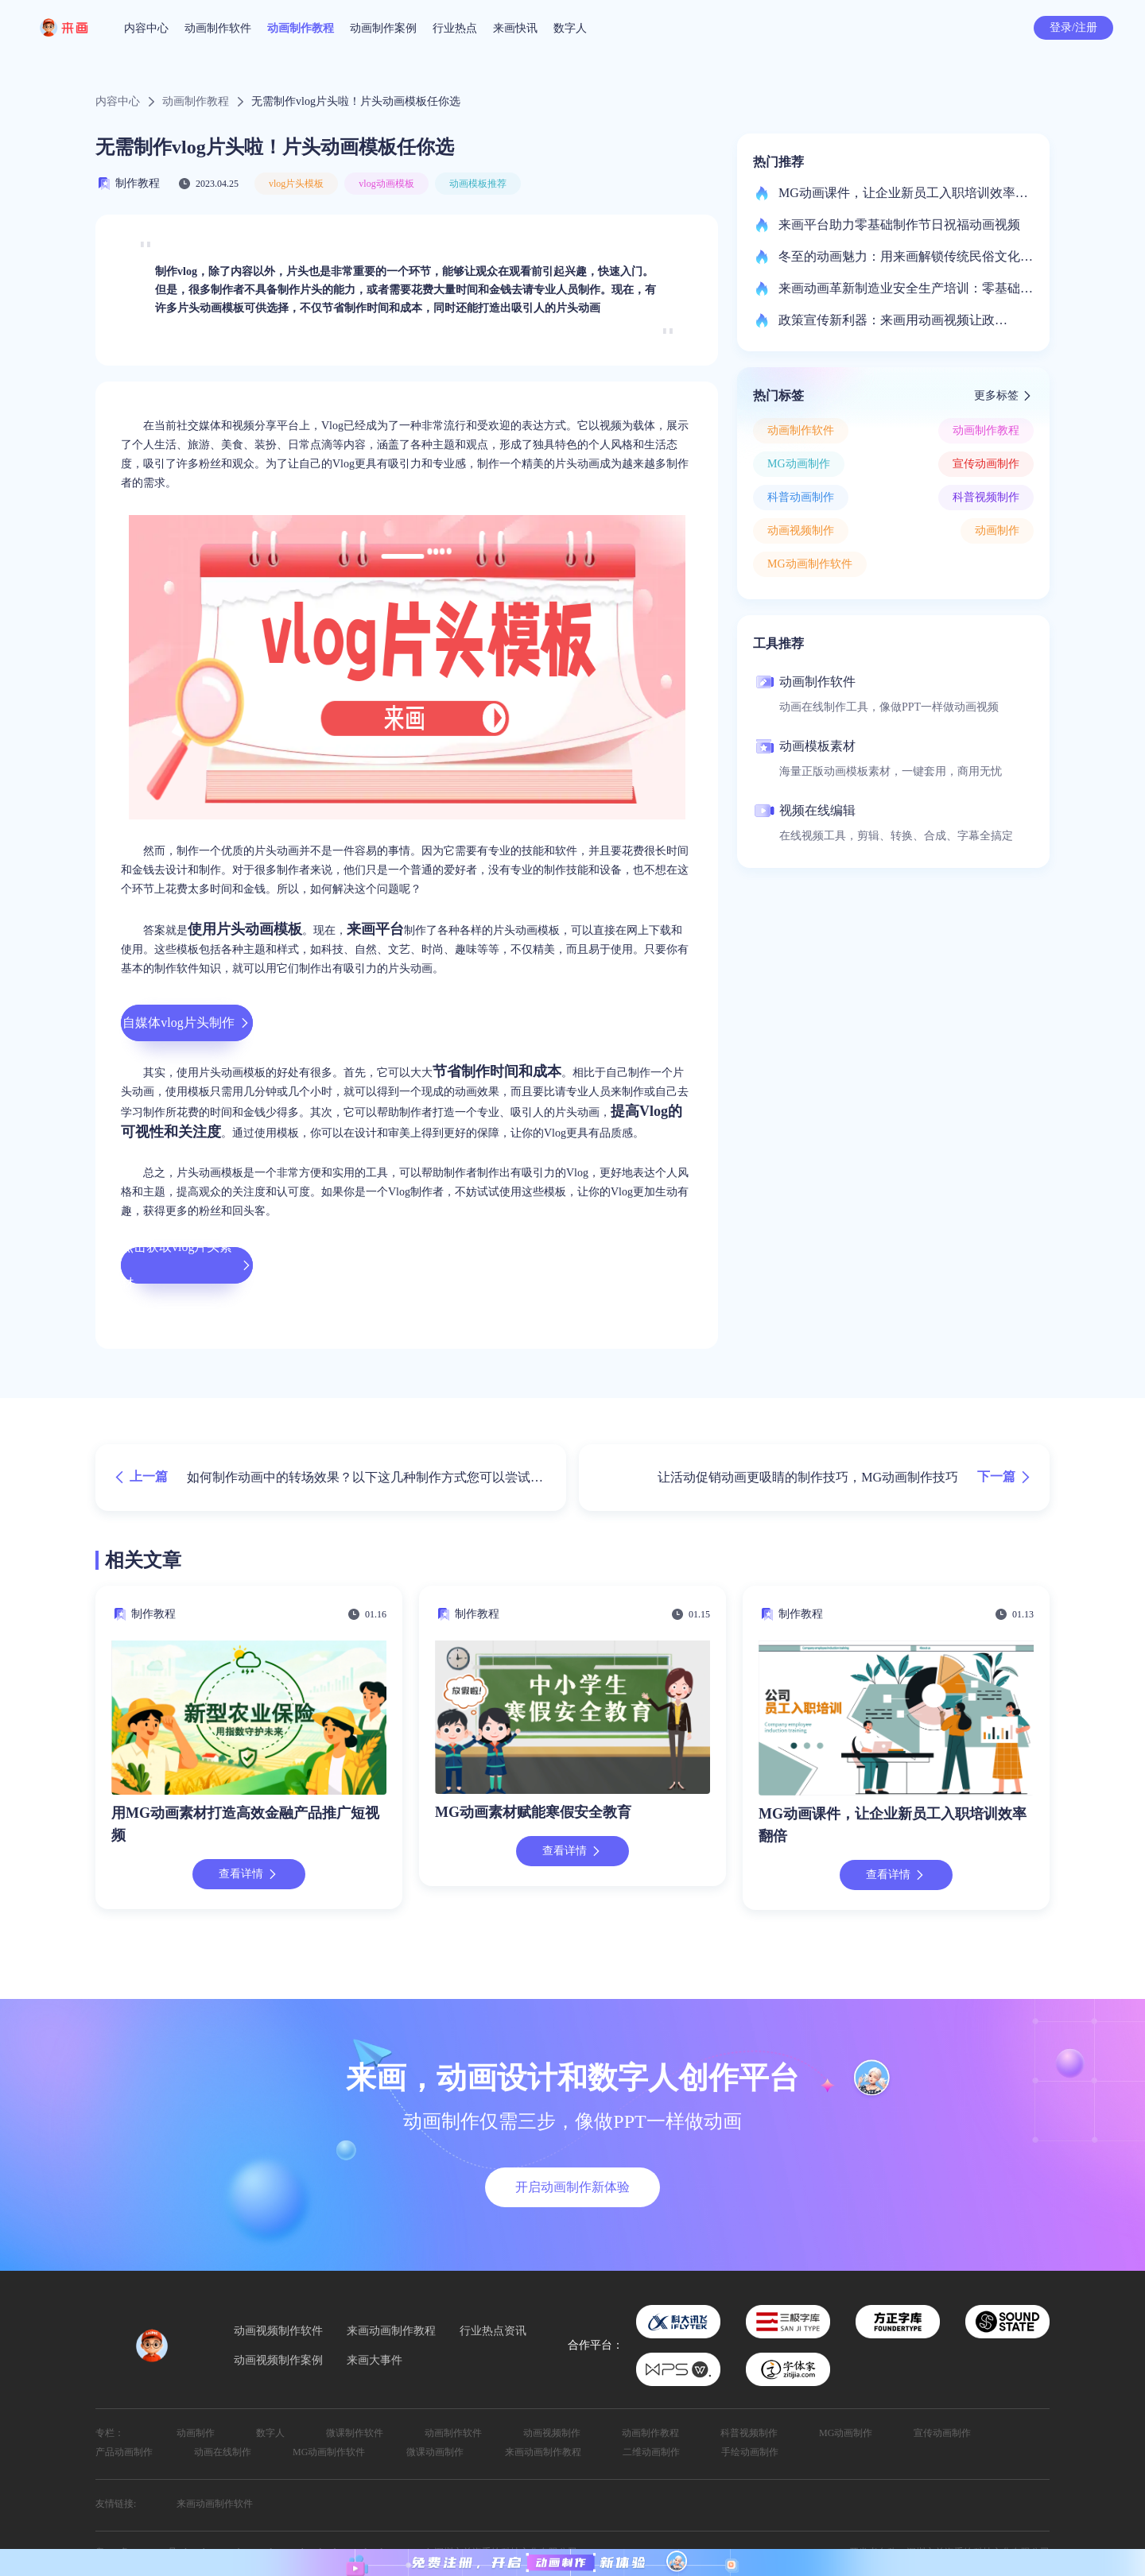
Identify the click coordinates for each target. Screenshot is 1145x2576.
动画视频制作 (800, 531)
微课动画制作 (435, 2452)
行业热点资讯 (493, 2331)
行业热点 (455, 28)
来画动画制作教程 (391, 2331)
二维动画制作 (651, 2452)
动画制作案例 (383, 28)
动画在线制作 (222, 2452)
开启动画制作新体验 (572, 2187)
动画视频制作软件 (278, 2331)
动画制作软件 (217, 28)
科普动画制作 (800, 497)
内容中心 (146, 28)
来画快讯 (515, 28)
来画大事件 (374, 2360)
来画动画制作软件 (215, 2503)
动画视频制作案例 (278, 2360)
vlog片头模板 (296, 183)
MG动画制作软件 (809, 564)
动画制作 (997, 531)
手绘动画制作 (749, 2452)
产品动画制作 (124, 2452)
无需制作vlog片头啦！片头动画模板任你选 (355, 101)
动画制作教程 (300, 28)
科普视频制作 (986, 497)
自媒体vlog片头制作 (186, 1023)
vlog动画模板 (386, 183)
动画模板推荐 (478, 183)
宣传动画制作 (986, 464)
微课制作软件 (354, 2432)
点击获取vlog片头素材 (187, 1265)
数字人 (570, 28)
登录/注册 (1073, 27)
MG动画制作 (798, 464)
